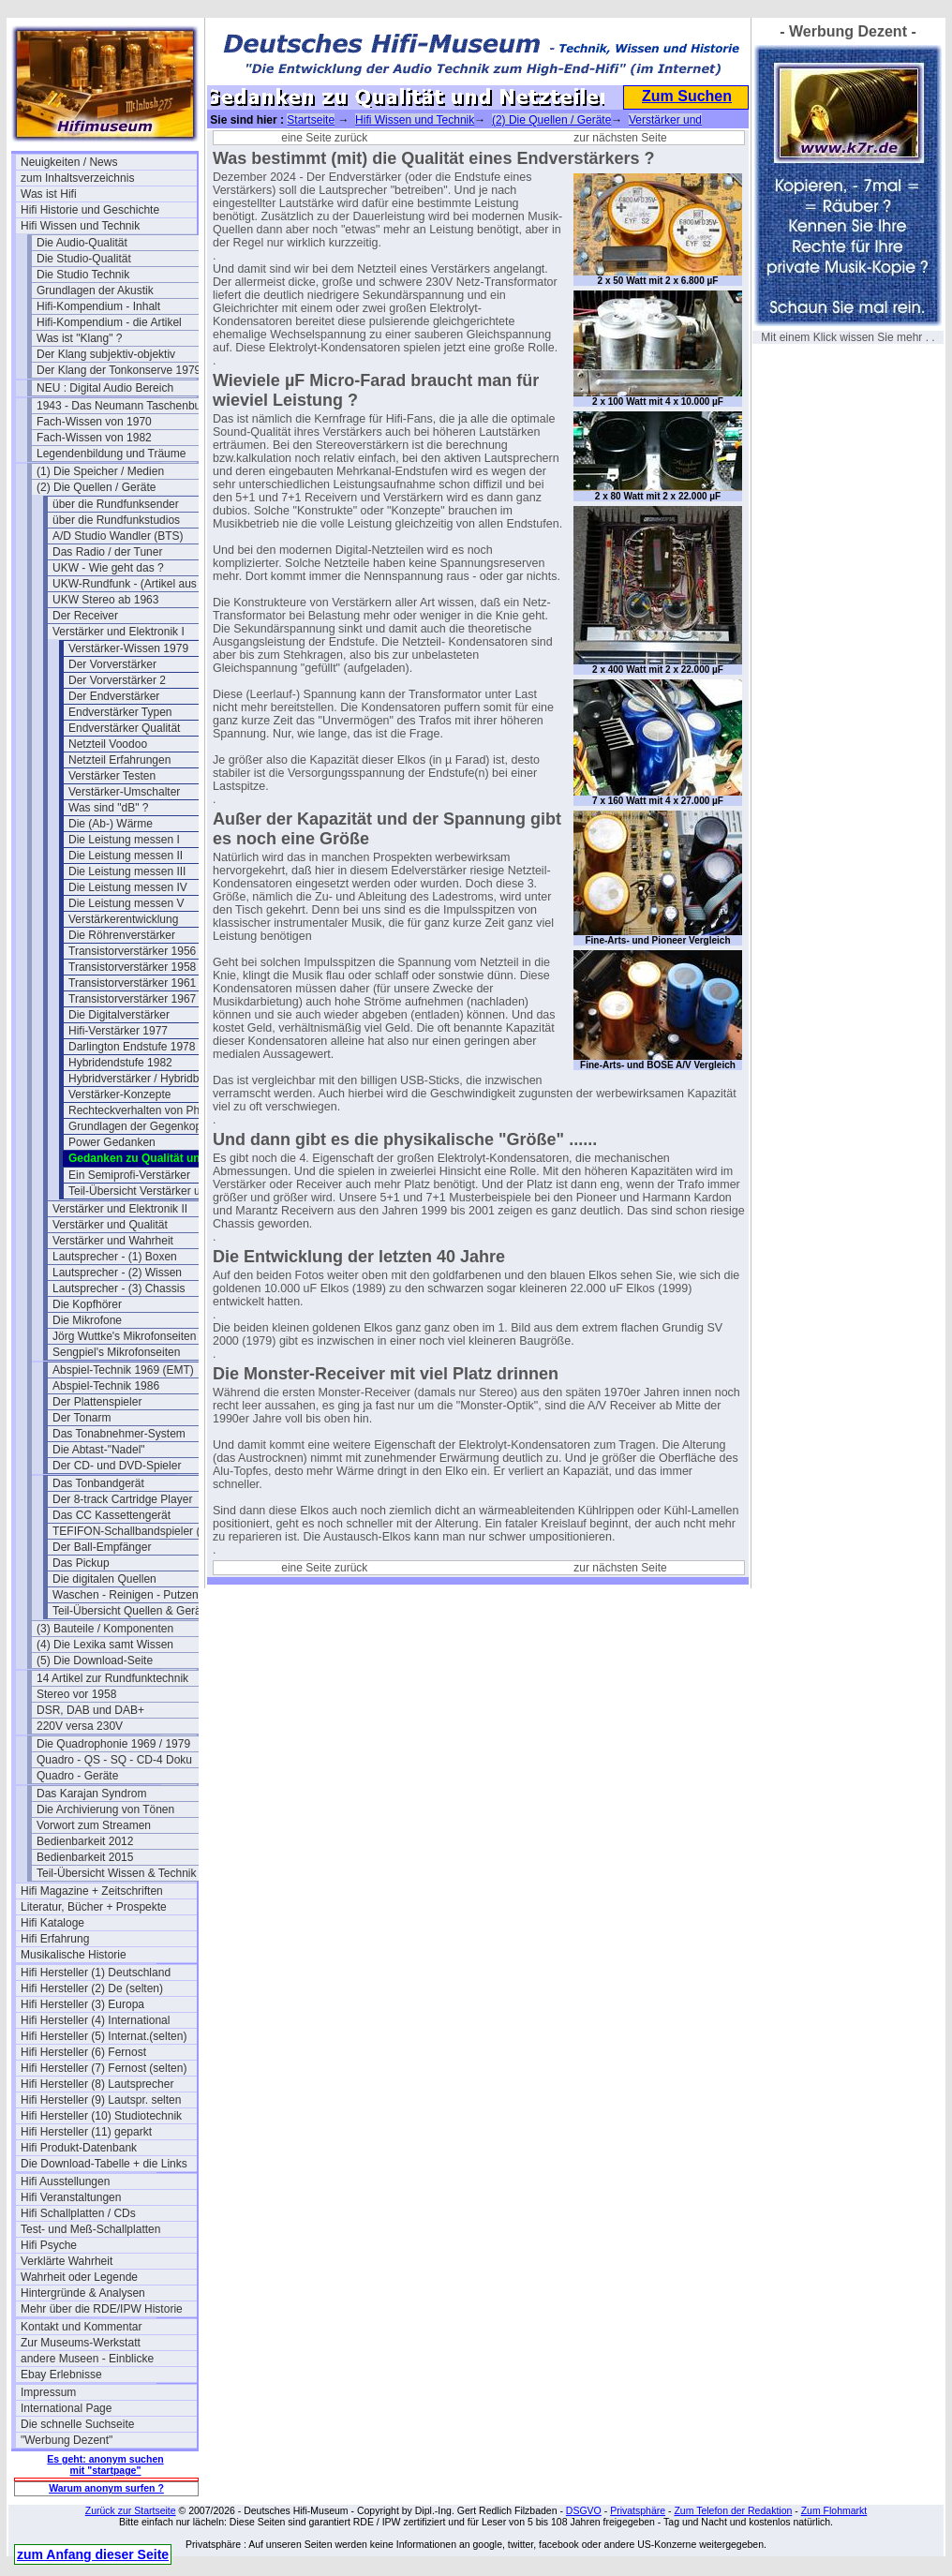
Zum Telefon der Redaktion (733, 2510)
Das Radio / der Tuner (107, 551)
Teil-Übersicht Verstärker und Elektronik (156, 1191)
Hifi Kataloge (52, 1922)
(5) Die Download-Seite (95, 1660)
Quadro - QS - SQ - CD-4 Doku (114, 1759)
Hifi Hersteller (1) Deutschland (96, 1972)
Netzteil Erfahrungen (119, 760)
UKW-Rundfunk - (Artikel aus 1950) (140, 583)
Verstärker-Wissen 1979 (128, 648)
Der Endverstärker (113, 696)
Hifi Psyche (49, 2245)
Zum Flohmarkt (834, 2510)
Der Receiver (85, 615)
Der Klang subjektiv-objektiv (106, 354)
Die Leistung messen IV (127, 887)
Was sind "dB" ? (108, 807)
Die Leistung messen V (126, 903)
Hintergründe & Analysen (83, 2293)
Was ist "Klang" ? (79, 338)
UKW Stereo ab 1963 (105, 599)
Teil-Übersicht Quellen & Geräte (131, 1610)
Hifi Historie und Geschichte (90, 209)
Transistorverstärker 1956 (132, 951)
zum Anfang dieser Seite (93, 2554)
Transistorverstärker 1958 (132, 967)
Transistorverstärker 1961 (132, 983)
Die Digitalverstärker (119, 1014)
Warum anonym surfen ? (106, 2488)
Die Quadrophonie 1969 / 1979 (113, 1743)
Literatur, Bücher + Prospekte (94, 1906)
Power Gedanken (112, 1142)
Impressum (48, 2392)
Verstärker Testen (112, 775)
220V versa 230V (80, 1726)
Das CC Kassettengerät (111, 1515)
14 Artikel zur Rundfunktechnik (112, 1678)
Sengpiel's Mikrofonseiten (116, 1352)
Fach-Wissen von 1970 (94, 421)
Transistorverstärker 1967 (132, 998)
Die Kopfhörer (87, 1304)
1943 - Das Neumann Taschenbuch (125, 405)
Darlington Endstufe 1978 (131, 1046)
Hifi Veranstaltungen (71, 2197)
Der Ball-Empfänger (101, 1547)
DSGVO (584, 2510)
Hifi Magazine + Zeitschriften (92, 1891)
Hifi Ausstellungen (65, 2181)
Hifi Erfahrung (55, 1938)
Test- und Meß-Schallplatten (90, 2229)
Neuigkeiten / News (69, 162)
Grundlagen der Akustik (95, 290)
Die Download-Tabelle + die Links (104, 2163)
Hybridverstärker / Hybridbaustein (151, 1078)
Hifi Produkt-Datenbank (79, 2147)
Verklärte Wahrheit (66, 2261)
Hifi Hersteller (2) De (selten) (92, 1988)
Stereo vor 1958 (76, 1694)
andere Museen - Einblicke (87, 2358)
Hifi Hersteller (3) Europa (82, 2004)
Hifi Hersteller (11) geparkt (86, 2131)
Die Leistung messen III (127, 871)
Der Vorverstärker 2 (117, 680)
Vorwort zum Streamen (94, 1825)
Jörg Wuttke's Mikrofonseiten (124, 1336)
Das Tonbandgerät (98, 1483)
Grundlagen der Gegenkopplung (148, 1126)
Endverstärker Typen (120, 712)
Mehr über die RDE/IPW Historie (102, 2308)
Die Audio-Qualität (82, 242)
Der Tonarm (81, 1417)
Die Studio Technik (83, 274)
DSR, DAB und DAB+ (90, 1710)
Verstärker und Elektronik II (119, 1208)
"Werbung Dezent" (66, 2440)
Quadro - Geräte (77, 1775)
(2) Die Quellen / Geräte (96, 487)
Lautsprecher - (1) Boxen (114, 1256)
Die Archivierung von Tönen (105, 1809)
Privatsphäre (637, 2510)
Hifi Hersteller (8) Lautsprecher (97, 2084)
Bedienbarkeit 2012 (85, 1841)
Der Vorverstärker (112, 664)
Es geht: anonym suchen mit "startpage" (105, 2464)
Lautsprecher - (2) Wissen (117, 1272)
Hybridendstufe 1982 (120, 1062)
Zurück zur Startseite (130, 2510)
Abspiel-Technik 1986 (105, 1385)
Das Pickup (81, 1563)
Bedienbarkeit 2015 (85, 1857)
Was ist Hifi (49, 194)
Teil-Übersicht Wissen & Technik (117, 1873)
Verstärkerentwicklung (123, 919)
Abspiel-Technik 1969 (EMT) (123, 1370)
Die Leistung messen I (124, 839)
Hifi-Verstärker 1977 (118, 1030)
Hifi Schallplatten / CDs (78, 2213)
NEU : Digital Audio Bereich (105, 388)
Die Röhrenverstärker (121, 935)
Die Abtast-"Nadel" (98, 1449)
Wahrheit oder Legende (79, 2277)
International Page (66, 2408)
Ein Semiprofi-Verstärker (129, 1175)
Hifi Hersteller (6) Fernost (83, 2052)
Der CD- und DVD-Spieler (116, 1465)
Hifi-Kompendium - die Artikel (109, 322)
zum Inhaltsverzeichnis (77, 178)
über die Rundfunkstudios (116, 520)
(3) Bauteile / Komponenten (105, 1628)
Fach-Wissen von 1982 (94, 437)
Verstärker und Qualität (110, 1224)
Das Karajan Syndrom (91, 1793)
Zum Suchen (687, 96)
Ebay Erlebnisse (61, 2374)
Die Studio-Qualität (84, 258)
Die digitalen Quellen (104, 1579)
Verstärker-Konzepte (119, 1094)
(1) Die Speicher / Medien (100, 471)
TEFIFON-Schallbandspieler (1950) (140, 1531)
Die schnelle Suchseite (77, 2424)
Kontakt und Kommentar (81, 2326)
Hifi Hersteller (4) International (95, 2020)
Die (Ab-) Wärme (110, 823)
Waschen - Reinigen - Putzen (125, 1594)
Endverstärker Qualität (124, 728)
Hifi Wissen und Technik (80, 225)
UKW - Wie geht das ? (108, 567)
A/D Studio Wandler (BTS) (118, 536)
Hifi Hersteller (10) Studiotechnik (101, 2115)
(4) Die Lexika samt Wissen (105, 1644)
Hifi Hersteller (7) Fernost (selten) (103, 2068)
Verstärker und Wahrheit (112, 1240)
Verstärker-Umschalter (124, 791)
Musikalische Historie (73, 1954)
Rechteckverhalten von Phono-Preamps (156, 1110)
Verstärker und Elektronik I (118, 631)
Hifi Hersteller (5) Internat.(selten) (103, 2036)
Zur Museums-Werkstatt (81, 2342)
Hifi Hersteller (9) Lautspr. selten (101, 2100)
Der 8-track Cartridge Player (122, 1499)
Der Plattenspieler (96, 1401)
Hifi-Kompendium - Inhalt (98, 306)
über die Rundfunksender (115, 504)
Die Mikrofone (87, 1320)
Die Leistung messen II (125, 855)
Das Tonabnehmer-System (119, 1433)
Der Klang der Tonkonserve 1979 (119, 370)
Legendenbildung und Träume (111, 453)
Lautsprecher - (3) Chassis (118, 1288)
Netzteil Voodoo (107, 744)
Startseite (311, 120)
